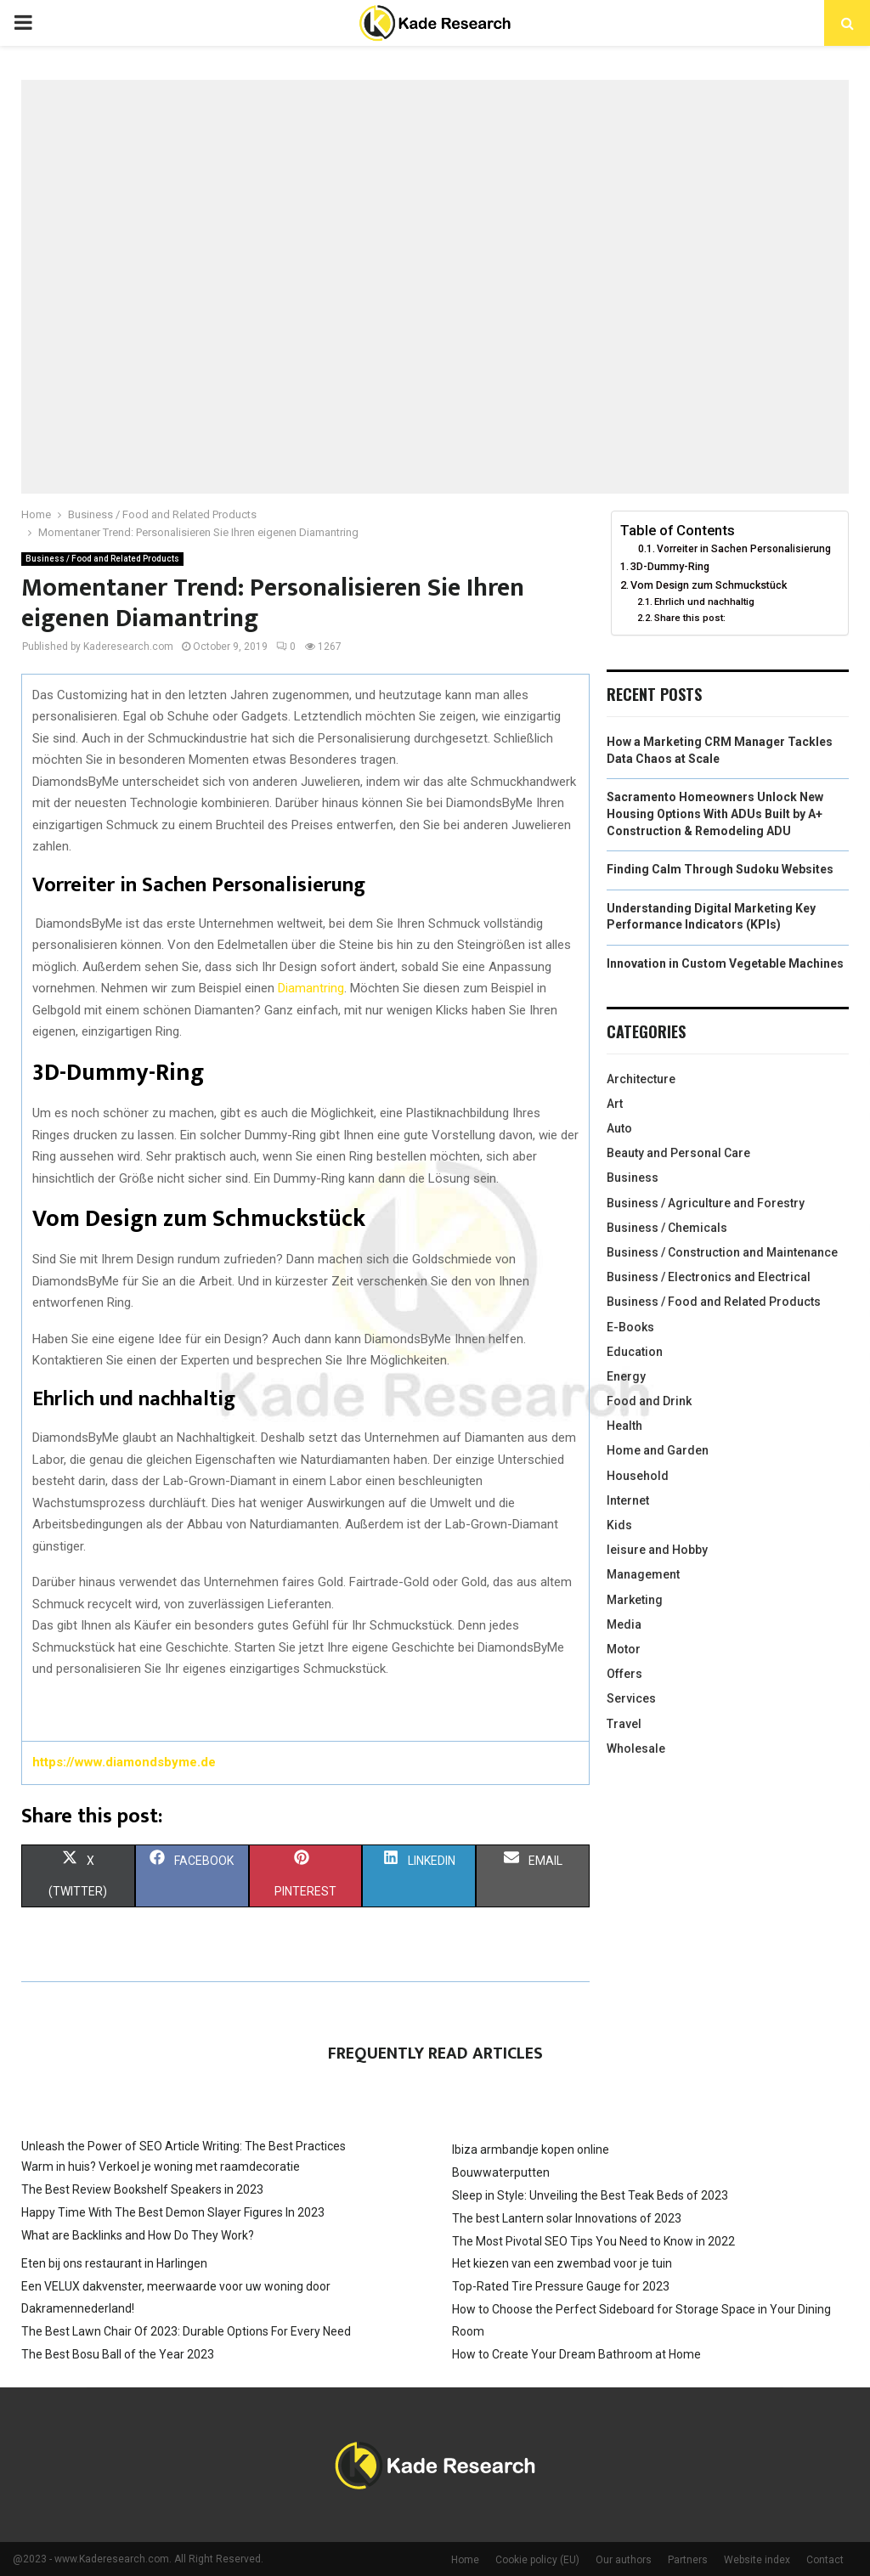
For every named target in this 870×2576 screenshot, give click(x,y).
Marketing (635, 1600)
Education (635, 1352)
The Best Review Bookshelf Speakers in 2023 (142, 2189)
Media (624, 1624)
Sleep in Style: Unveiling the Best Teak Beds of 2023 (590, 2195)
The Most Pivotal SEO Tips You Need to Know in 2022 (593, 2241)
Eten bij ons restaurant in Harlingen (114, 2263)
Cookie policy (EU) (537, 2560)
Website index (757, 2560)
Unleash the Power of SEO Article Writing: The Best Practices (183, 2146)
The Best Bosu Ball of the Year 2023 (117, 2354)
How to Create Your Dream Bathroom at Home (576, 2354)
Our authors (624, 2560)
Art (615, 1103)
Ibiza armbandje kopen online (530, 2149)
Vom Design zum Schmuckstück (708, 585)
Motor (624, 1649)
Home (465, 2560)
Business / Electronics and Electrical (709, 1277)
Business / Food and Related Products (102, 558)
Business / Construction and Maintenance (722, 1252)
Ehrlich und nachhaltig (704, 601)
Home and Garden (658, 1450)
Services (631, 1698)
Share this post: (690, 618)
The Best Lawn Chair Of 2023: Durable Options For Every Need (186, 2331)
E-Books (630, 1327)
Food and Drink (649, 1401)
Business (632, 1177)
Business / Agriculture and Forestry (706, 1203)
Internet (628, 1500)
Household (638, 1476)
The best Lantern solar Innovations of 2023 (566, 2218)
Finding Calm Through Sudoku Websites (720, 869)
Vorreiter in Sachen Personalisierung (744, 549)
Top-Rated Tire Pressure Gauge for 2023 (560, 2286)
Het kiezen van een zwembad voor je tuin (562, 2263)
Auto (619, 1128)
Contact (825, 2560)
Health (624, 1425)
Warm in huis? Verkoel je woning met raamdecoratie (160, 2166)
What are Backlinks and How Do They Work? (137, 2235)
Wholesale (636, 1748)
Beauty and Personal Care (678, 1153)
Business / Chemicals (667, 1227)
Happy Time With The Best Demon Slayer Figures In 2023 (173, 2212)
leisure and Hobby (657, 1549)
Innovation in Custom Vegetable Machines (725, 963)
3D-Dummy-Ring (669, 566)
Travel (624, 1724)
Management (643, 1574)
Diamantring (311, 988)
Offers (624, 1674)
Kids (619, 1525)
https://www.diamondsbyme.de (124, 1762)
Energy (626, 1376)
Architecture (641, 1079)
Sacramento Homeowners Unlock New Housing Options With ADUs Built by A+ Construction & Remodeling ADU (715, 813)
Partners (688, 2560)
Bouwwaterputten (501, 2172)
